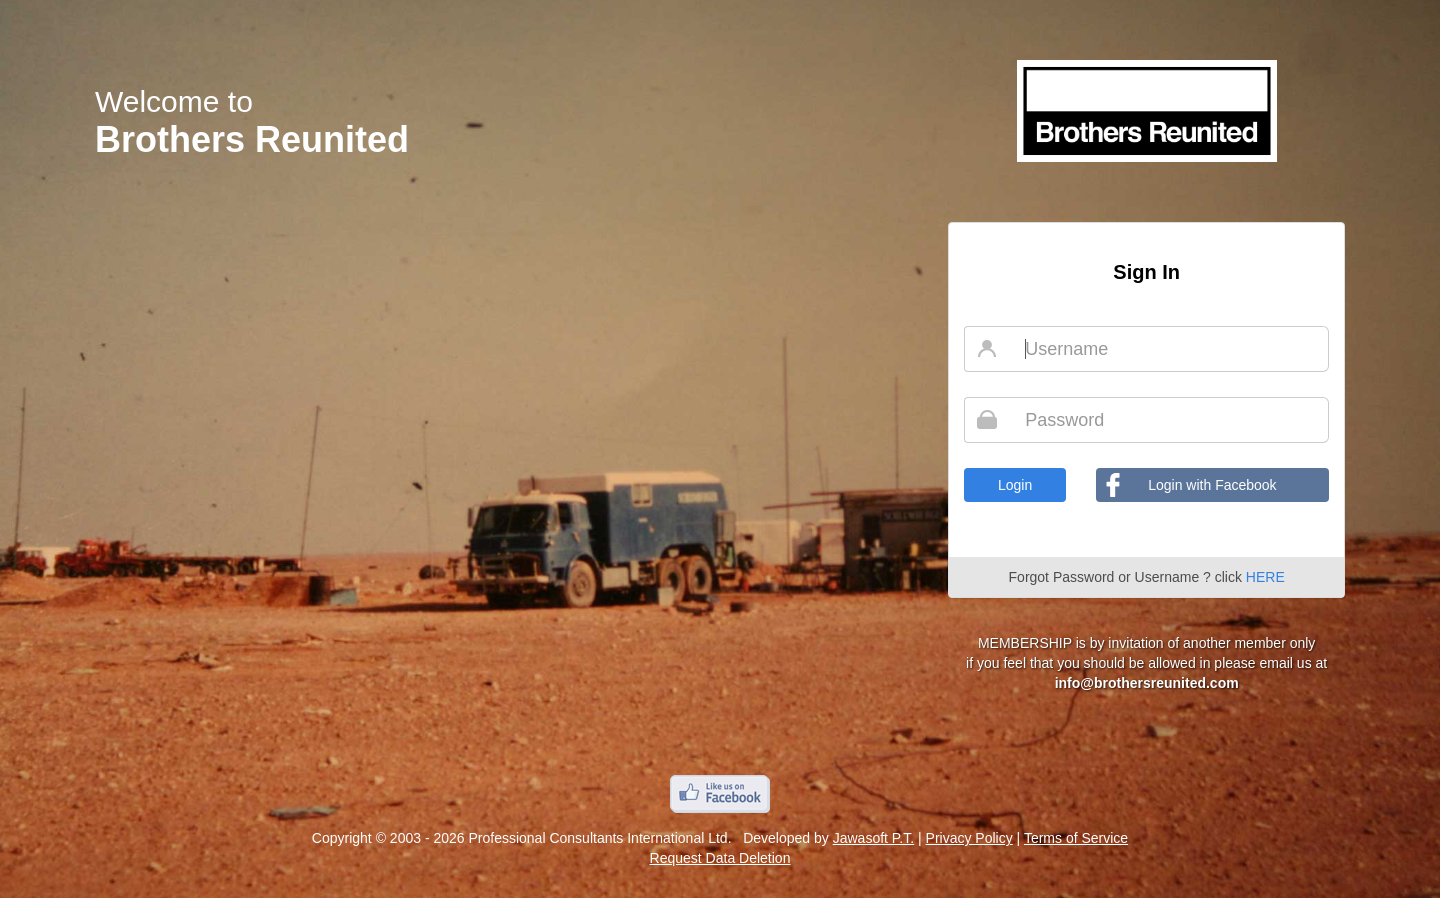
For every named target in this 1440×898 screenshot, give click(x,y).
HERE (1265, 577)
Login (1015, 485)
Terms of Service (1076, 838)
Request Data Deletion (720, 858)
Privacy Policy (969, 838)
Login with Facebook (1212, 485)
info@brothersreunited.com (1147, 683)
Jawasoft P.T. (873, 838)
